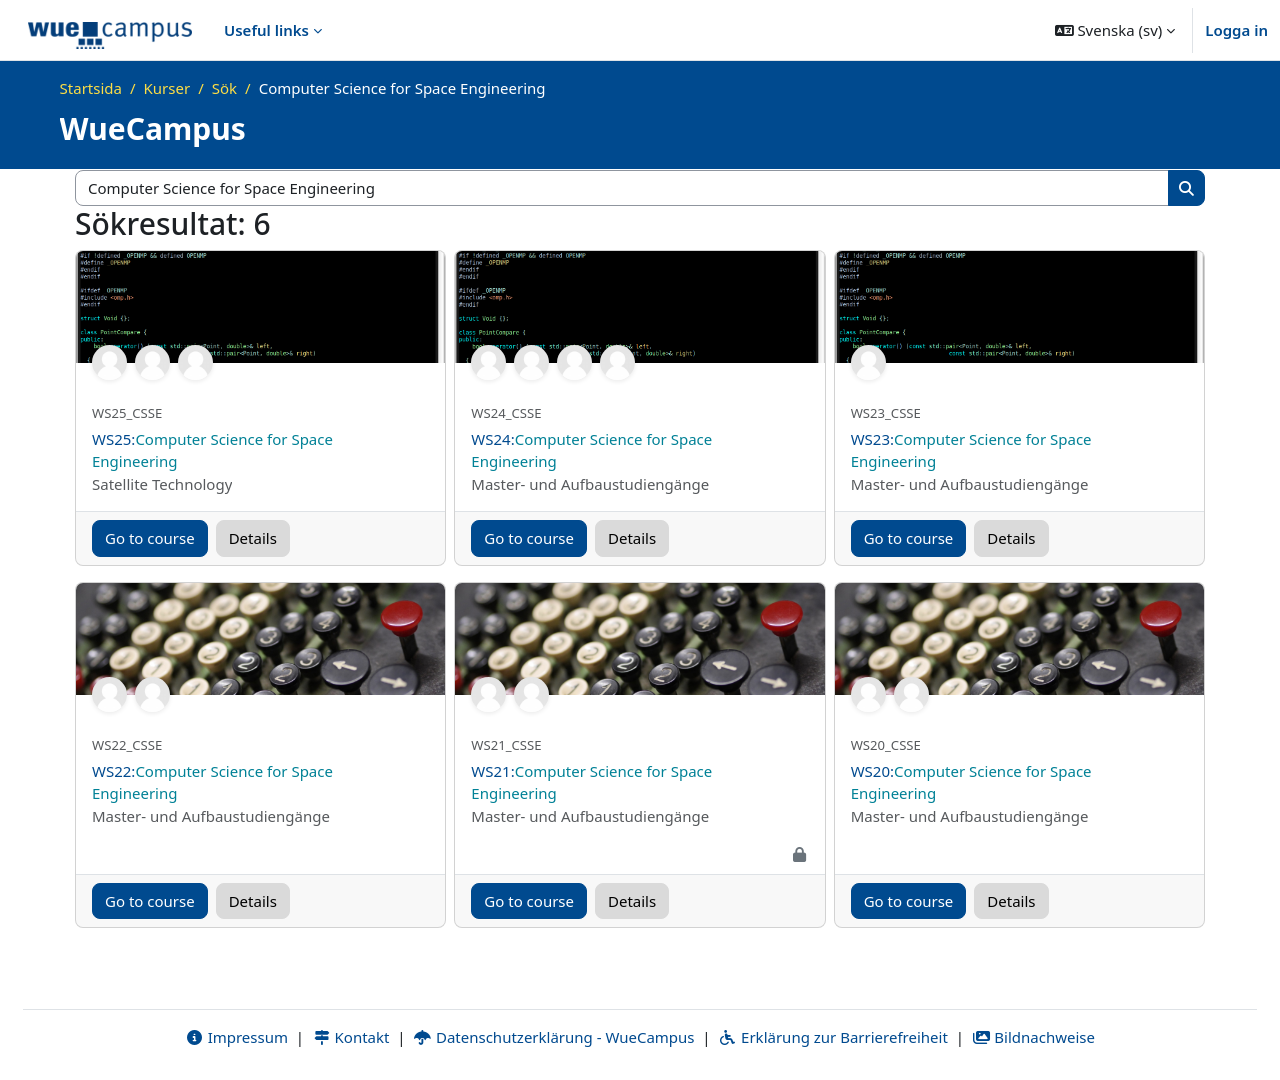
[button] (1115, 30)
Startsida (91, 88)
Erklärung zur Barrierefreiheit (832, 1037)
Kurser (167, 88)
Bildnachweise (1033, 1037)
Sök (224, 88)
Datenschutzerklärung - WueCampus (553, 1037)
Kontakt (351, 1037)
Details (253, 538)
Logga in (1236, 30)
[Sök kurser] (622, 188)
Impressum (236, 1037)
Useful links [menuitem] (266, 30)
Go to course (150, 538)
